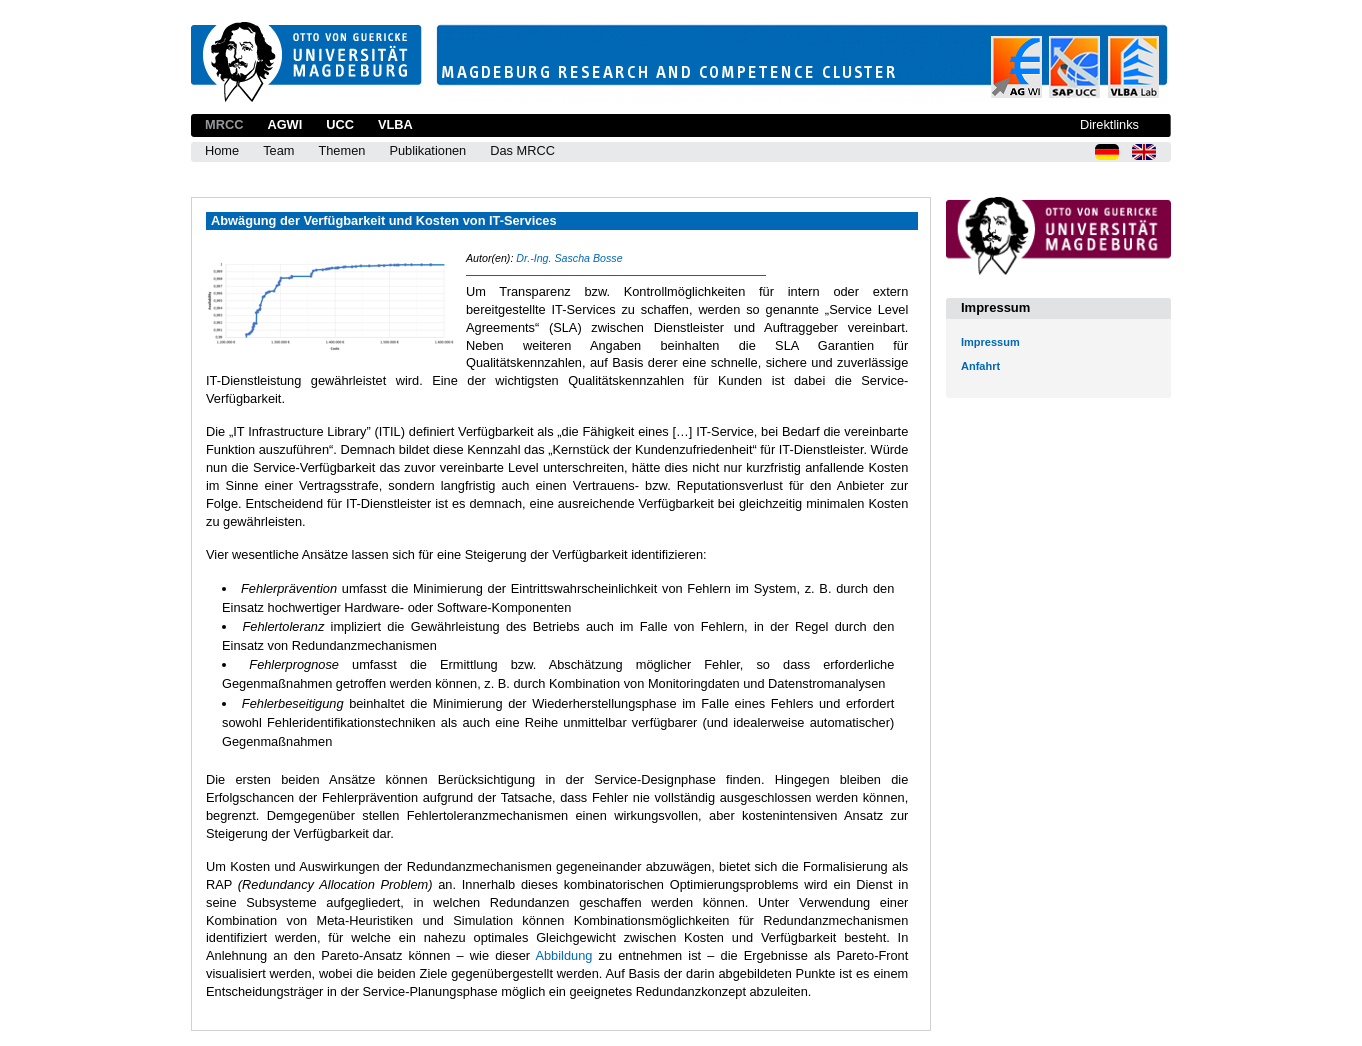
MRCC (224, 124)
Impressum (990, 342)
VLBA (395, 124)
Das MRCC (522, 150)
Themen (341, 150)
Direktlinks (1109, 124)
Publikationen (427, 150)
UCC (340, 124)
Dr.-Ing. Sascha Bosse (569, 258)
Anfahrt (980, 366)
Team (278, 150)
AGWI (284, 124)
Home (222, 150)
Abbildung (563, 955)
